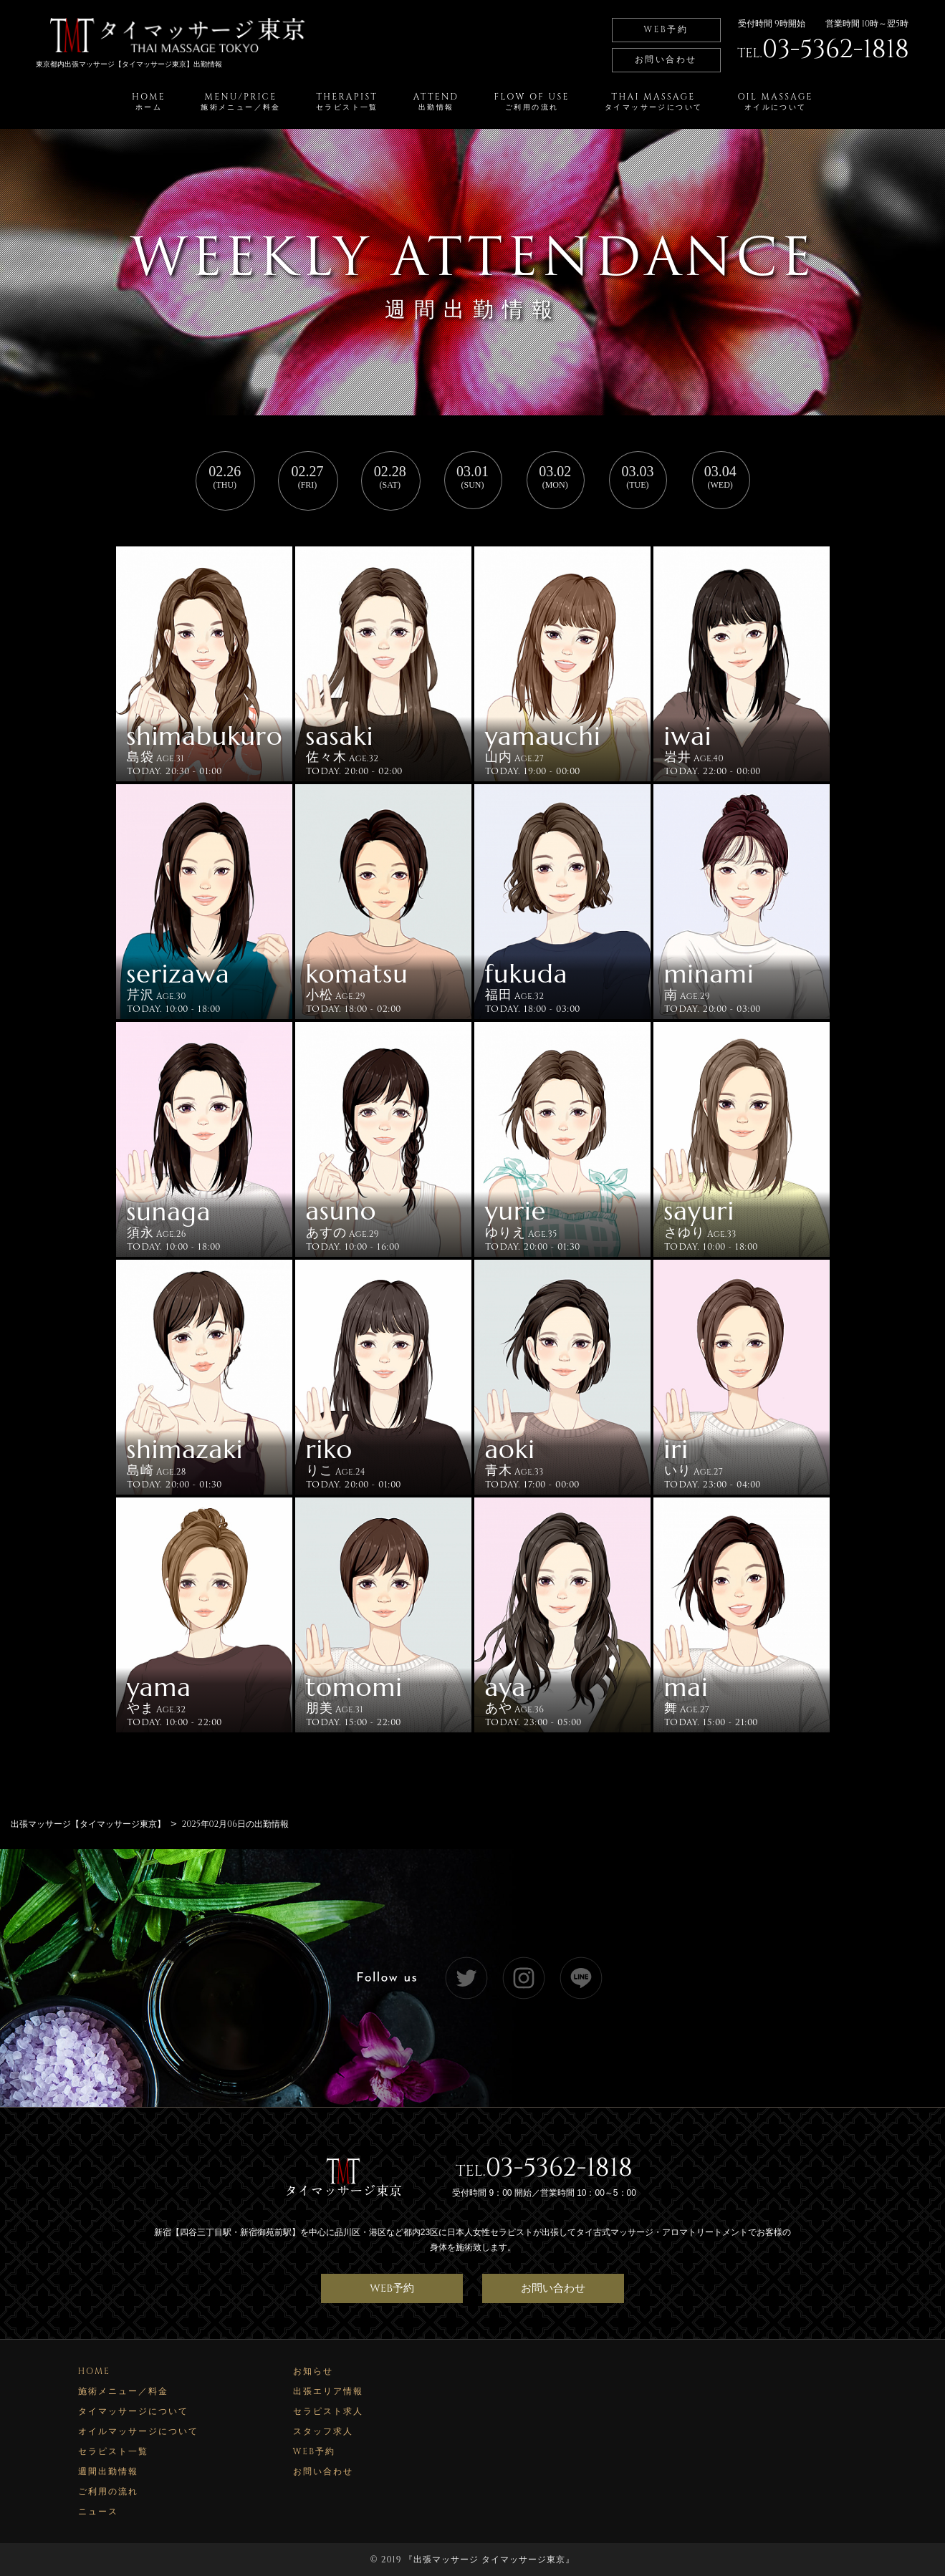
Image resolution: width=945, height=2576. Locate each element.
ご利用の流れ (108, 2491)
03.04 (720, 476)
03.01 (472, 476)
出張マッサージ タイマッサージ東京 (489, 2559)
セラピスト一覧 (113, 2450)
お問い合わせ (665, 59)
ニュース (98, 2511)
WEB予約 (665, 29)
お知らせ (313, 2370)
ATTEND (436, 101)
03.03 (637, 476)
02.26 (224, 476)
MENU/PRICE (241, 101)
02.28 (390, 476)
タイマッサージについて (133, 2410)
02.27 (308, 476)
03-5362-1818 (559, 2166)
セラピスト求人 (328, 2410)
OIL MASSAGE (774, 101)
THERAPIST (347, 101)
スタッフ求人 (323, 2430)
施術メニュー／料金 (123, 2390)
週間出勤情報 (108, 2470)
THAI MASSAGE (653, 101)
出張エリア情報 (328, 2390)
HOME (149, 101)
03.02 (555, 476)
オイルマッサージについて (138, 2430)
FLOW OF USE (532, 101)
